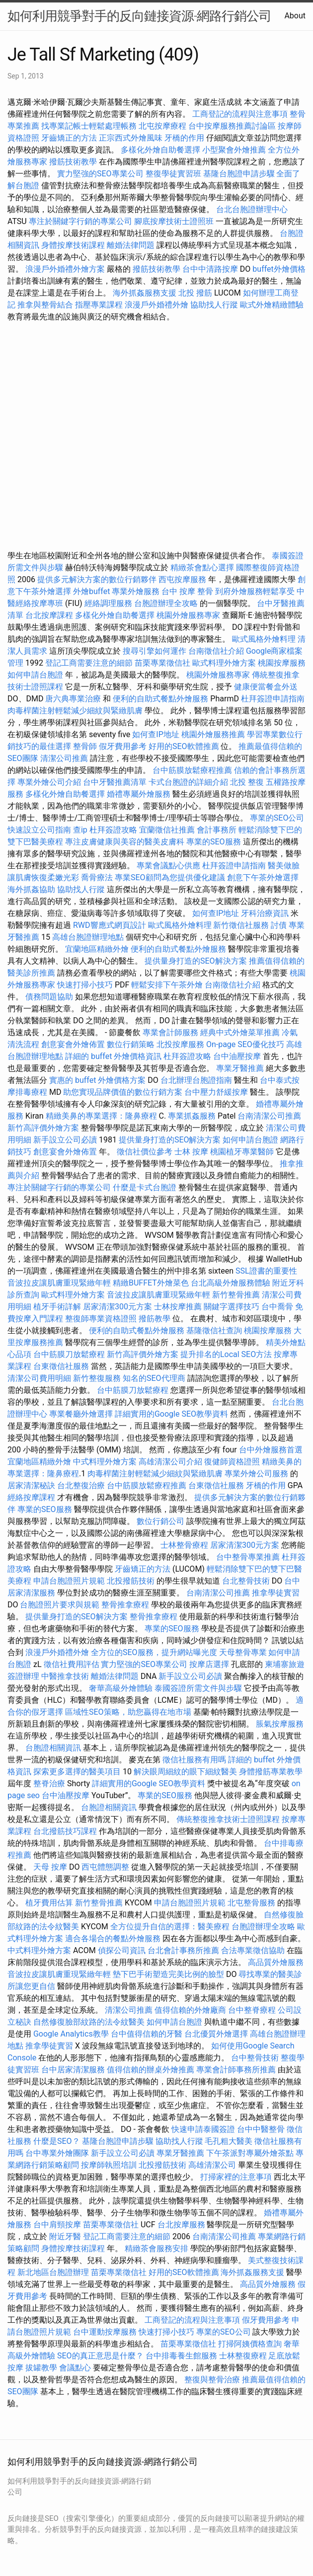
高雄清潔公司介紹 (170, 1461)
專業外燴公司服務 (257, 1473)
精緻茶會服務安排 (156, 2248)
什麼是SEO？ (56, 2141)
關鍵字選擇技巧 (231, 1306)
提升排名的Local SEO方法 (226, 1354)
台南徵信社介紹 (216, 651)
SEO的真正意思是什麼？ (100, 2355)
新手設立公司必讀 (65, 1139)
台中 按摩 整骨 (187, 591)
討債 (279, 925)
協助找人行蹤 (214, 304)
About (295, 15)
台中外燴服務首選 (271, 1449)
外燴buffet (91, 591)
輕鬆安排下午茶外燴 (167, 984)
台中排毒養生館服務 (182, 2355)
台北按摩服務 (181, 2224)
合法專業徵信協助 (253, 1950)
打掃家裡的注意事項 (236, 2177)
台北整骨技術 (246, 1581)
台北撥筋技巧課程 (66, 1831)
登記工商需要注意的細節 (89, 663)
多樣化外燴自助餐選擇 (161, 149)
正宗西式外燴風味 (131, 138)
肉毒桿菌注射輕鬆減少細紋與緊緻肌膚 (75, 710)
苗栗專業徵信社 (162, 663)
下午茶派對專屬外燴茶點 (250, 2153)
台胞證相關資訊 (53, 1747)
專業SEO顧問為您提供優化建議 (170, 877)
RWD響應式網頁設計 (109, 925)
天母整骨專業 (243, 1652)
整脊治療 (49, 1783)
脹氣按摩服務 (280, 1724)
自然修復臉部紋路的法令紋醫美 (89, 2022)
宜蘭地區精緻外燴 (98, 949)
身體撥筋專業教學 (271, 1771)
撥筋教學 (154, 1318)
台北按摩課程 (50, 615)
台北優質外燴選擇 (216, 2034)
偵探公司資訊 (122, 1950)
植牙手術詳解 (57, 1306)
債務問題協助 (49, 996)
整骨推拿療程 (125, 1604)
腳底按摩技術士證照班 (175, 221)
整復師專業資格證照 (102, 1318)
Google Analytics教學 (71, 2034)
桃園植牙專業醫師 (242, 1151)
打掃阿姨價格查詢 (250, 2344)
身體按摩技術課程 (74, 245)
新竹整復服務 (97, 1378)
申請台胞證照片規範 (69, 1581)
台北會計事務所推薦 (183, 1950)
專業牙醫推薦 (240, 1068)
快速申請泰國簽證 (203, 2129)
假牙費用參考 (123, 746)
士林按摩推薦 (178, 1306)
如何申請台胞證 (35, 675)
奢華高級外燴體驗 (121, 1688)
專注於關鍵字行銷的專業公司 (80, 221)
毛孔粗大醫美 (228, 2141)
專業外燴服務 (135, 591)
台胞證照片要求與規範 (59, 1604)
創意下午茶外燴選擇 (263, 877)
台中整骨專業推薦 (248, 1557)
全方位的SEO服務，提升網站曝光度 (154, 1652)
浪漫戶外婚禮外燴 (156, 304)
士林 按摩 (191, 1151)
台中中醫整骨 (262, 2129)
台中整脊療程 (253, 2010)
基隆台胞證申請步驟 (239, 173)
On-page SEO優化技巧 (245, 1044)
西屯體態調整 (105, 1867)
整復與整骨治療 (212, 2379)
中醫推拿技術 (65, 1676)
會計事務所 (216, 829)
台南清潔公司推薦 (269, 1116)
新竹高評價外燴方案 (43, 1128)
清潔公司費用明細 (39, 1378)
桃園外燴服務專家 (188, 615)
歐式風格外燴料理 (265, 639)
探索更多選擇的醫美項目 (77, 1771)
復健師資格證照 (233, 1461)
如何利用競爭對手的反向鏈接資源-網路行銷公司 (139, 15)
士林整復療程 (243, 2355)
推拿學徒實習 (276, 1592)
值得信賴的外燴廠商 (190, 2010)
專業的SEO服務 (213, 841)
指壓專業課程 (100, 304)
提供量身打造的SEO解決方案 (196, 961)
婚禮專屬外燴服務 (139, 794)
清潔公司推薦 (64, 758)
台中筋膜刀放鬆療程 (70, 1354)
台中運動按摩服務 (106, 2332)
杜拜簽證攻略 (113, 829)
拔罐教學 (41, 2367)
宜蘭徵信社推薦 (167, 829)
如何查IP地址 (155, 734)
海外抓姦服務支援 (144, 293)
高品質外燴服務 (276, 1962)
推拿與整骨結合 (45, 304)
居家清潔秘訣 (31, 1485)
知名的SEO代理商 (154, 1378)
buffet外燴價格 (278, 269)
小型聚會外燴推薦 (234, 149)
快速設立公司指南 (39, 829)
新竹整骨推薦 (236, 1294)
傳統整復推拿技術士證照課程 (229, 1819)
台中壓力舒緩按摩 (217, 1092)
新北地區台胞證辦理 (53, 2272)
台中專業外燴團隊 (58, 2153)
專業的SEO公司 (277, 818)
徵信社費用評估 (71, 1664)
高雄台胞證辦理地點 (88, 937)
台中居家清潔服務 (73, 2069)
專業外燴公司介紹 (49, 782)
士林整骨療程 (184, 1545)
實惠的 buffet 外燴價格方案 (97, 1080)
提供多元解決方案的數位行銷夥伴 (96, 579)
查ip (80, 829)
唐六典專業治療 (73, 698)
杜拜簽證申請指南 (273, 698)
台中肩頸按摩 (57, 2224)
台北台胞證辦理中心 (252, 209)
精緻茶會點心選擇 (202, 567)
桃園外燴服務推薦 (214, 734)
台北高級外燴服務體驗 (231, 1283)
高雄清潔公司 (212, 2165)
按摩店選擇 (210, 1664)
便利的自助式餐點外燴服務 (160, 698)
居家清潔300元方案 (117, 1306)
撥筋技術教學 (74, 161)
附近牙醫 (65, 2236)
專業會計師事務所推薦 (236, 2069)
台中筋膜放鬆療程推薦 (193, 770)
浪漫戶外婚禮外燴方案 (66, 269)
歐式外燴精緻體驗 (272, 304)
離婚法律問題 (131, 245)
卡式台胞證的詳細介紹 (188, 782)
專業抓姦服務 (192, 1116)
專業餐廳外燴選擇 (82, 1414)
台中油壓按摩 (238, 1056)
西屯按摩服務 (183, 579)
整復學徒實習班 (174, 173)
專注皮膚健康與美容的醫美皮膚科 (124, 841)
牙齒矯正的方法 (69, 138)
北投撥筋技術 (131, 1581)
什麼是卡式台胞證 (144, 1187)
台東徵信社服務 (61, 1366)
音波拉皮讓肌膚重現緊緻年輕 (59, 1283)
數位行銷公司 (160, 1521)
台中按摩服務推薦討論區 (233, 126)
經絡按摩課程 (31, 1497)
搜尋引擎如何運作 (154, 651)
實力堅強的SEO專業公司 (100, 173)
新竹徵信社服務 (241, 925)
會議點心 (75, 2367)
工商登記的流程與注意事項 (240, 114)
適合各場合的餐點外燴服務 (112, 1938)
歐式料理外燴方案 (225, 663)
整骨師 (85, 746)
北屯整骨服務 (252, 1902)
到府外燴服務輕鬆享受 (255, 591)
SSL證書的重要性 (266, 1271)
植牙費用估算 (49, 1902)
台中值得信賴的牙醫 (146, 2034)
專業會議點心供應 (168, 865)
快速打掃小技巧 (85, 984)
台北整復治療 (81, 1485)
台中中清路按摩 (211, 269)
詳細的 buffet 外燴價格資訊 (113, 1056)
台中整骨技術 (255, 2057)
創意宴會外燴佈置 (73, 1044)
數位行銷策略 (131, 1044)
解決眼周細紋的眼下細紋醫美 (185, 1771)
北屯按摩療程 (163, 126)
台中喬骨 (277, 1306)
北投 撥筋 (195, 293)
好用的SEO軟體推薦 (184, 746)
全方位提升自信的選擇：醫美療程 (170, 1926)
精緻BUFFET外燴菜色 (152, 1283)
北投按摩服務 (180, 1044)
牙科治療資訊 (265, 913)
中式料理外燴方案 (106, 1461)
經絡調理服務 (108, 603)
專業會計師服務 (170, 1032)
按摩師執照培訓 (110, 2165)
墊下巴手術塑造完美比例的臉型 (168, 1974)
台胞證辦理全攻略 (166, 603)
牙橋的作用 (184, 138)
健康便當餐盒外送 (266, 686)
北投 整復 (247, 782)
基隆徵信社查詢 (214, 1330)
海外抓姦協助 (31, 889)
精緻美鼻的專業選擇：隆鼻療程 (101, 1116)
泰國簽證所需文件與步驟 (198, 1688)
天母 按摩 (50, 1867)
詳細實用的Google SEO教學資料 (171, 1414)
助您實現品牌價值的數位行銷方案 (122, 1092)
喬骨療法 (97, 877)
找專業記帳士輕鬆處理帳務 (89, 126)
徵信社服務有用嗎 (194, 1759)
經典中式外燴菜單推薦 (240, 1032)
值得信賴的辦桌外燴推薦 (150, 2069)
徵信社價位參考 (144, 1151)
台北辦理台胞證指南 (196, 1080)
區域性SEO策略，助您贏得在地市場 (128, 1712)
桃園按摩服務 (282, 663)
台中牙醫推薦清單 (115, 782)
